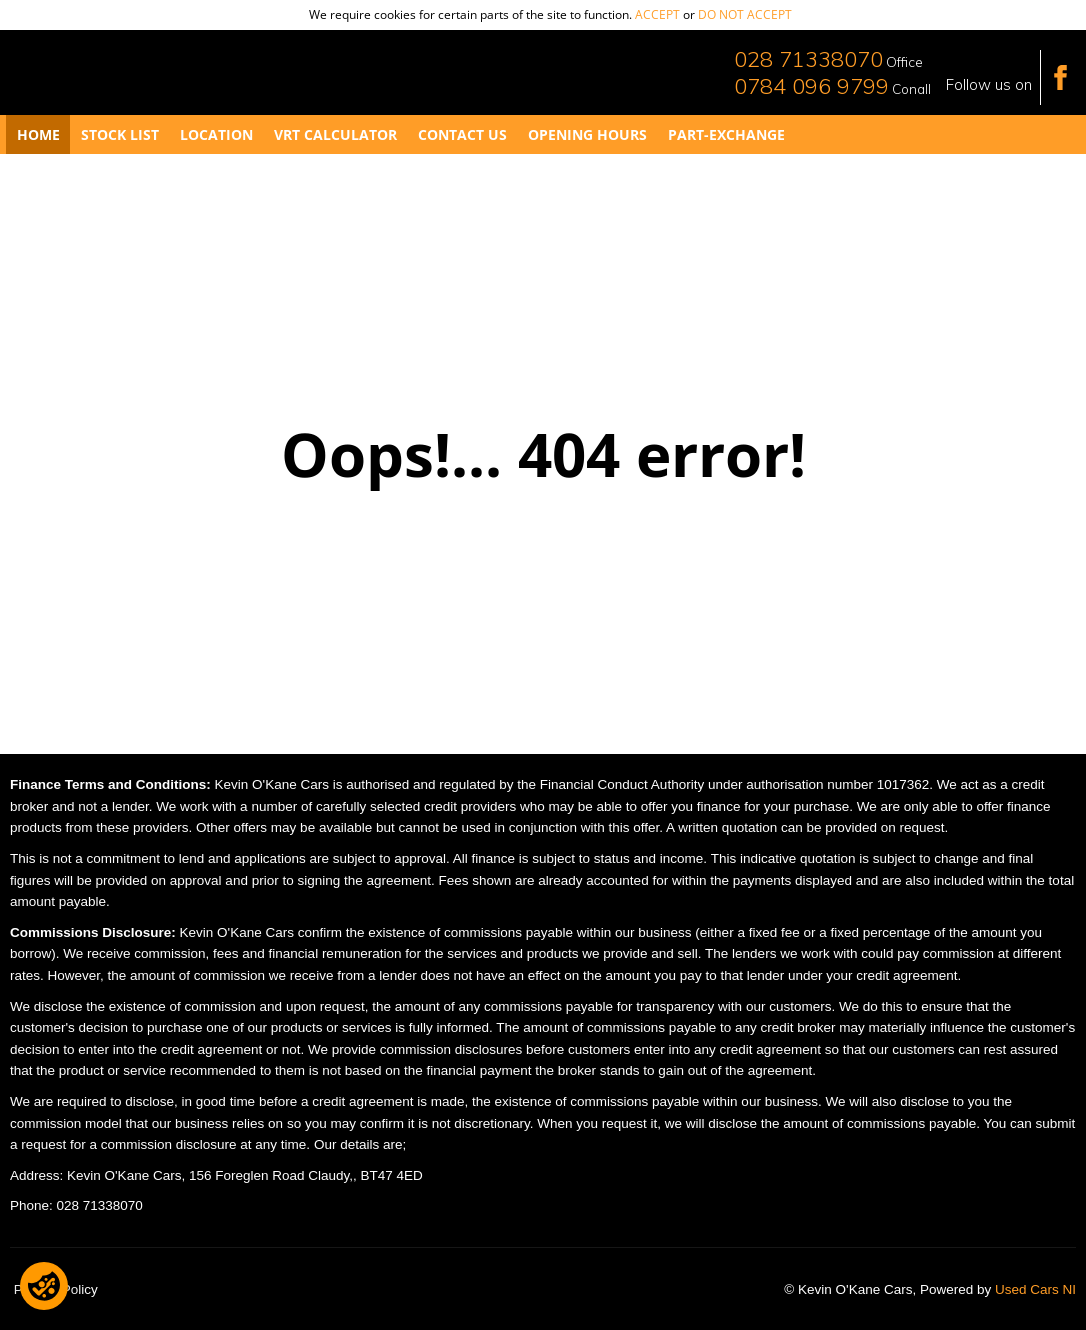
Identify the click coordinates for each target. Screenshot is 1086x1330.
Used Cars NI (1035, 1289)
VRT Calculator (335, 134)
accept (657, 14)
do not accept (745, 14)
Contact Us (462, 134)
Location (216, 134)
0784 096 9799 (811, 86)
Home (38, 134)
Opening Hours (587, 134)
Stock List (120, 134)
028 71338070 (808, 59)
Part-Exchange (726, 134)
